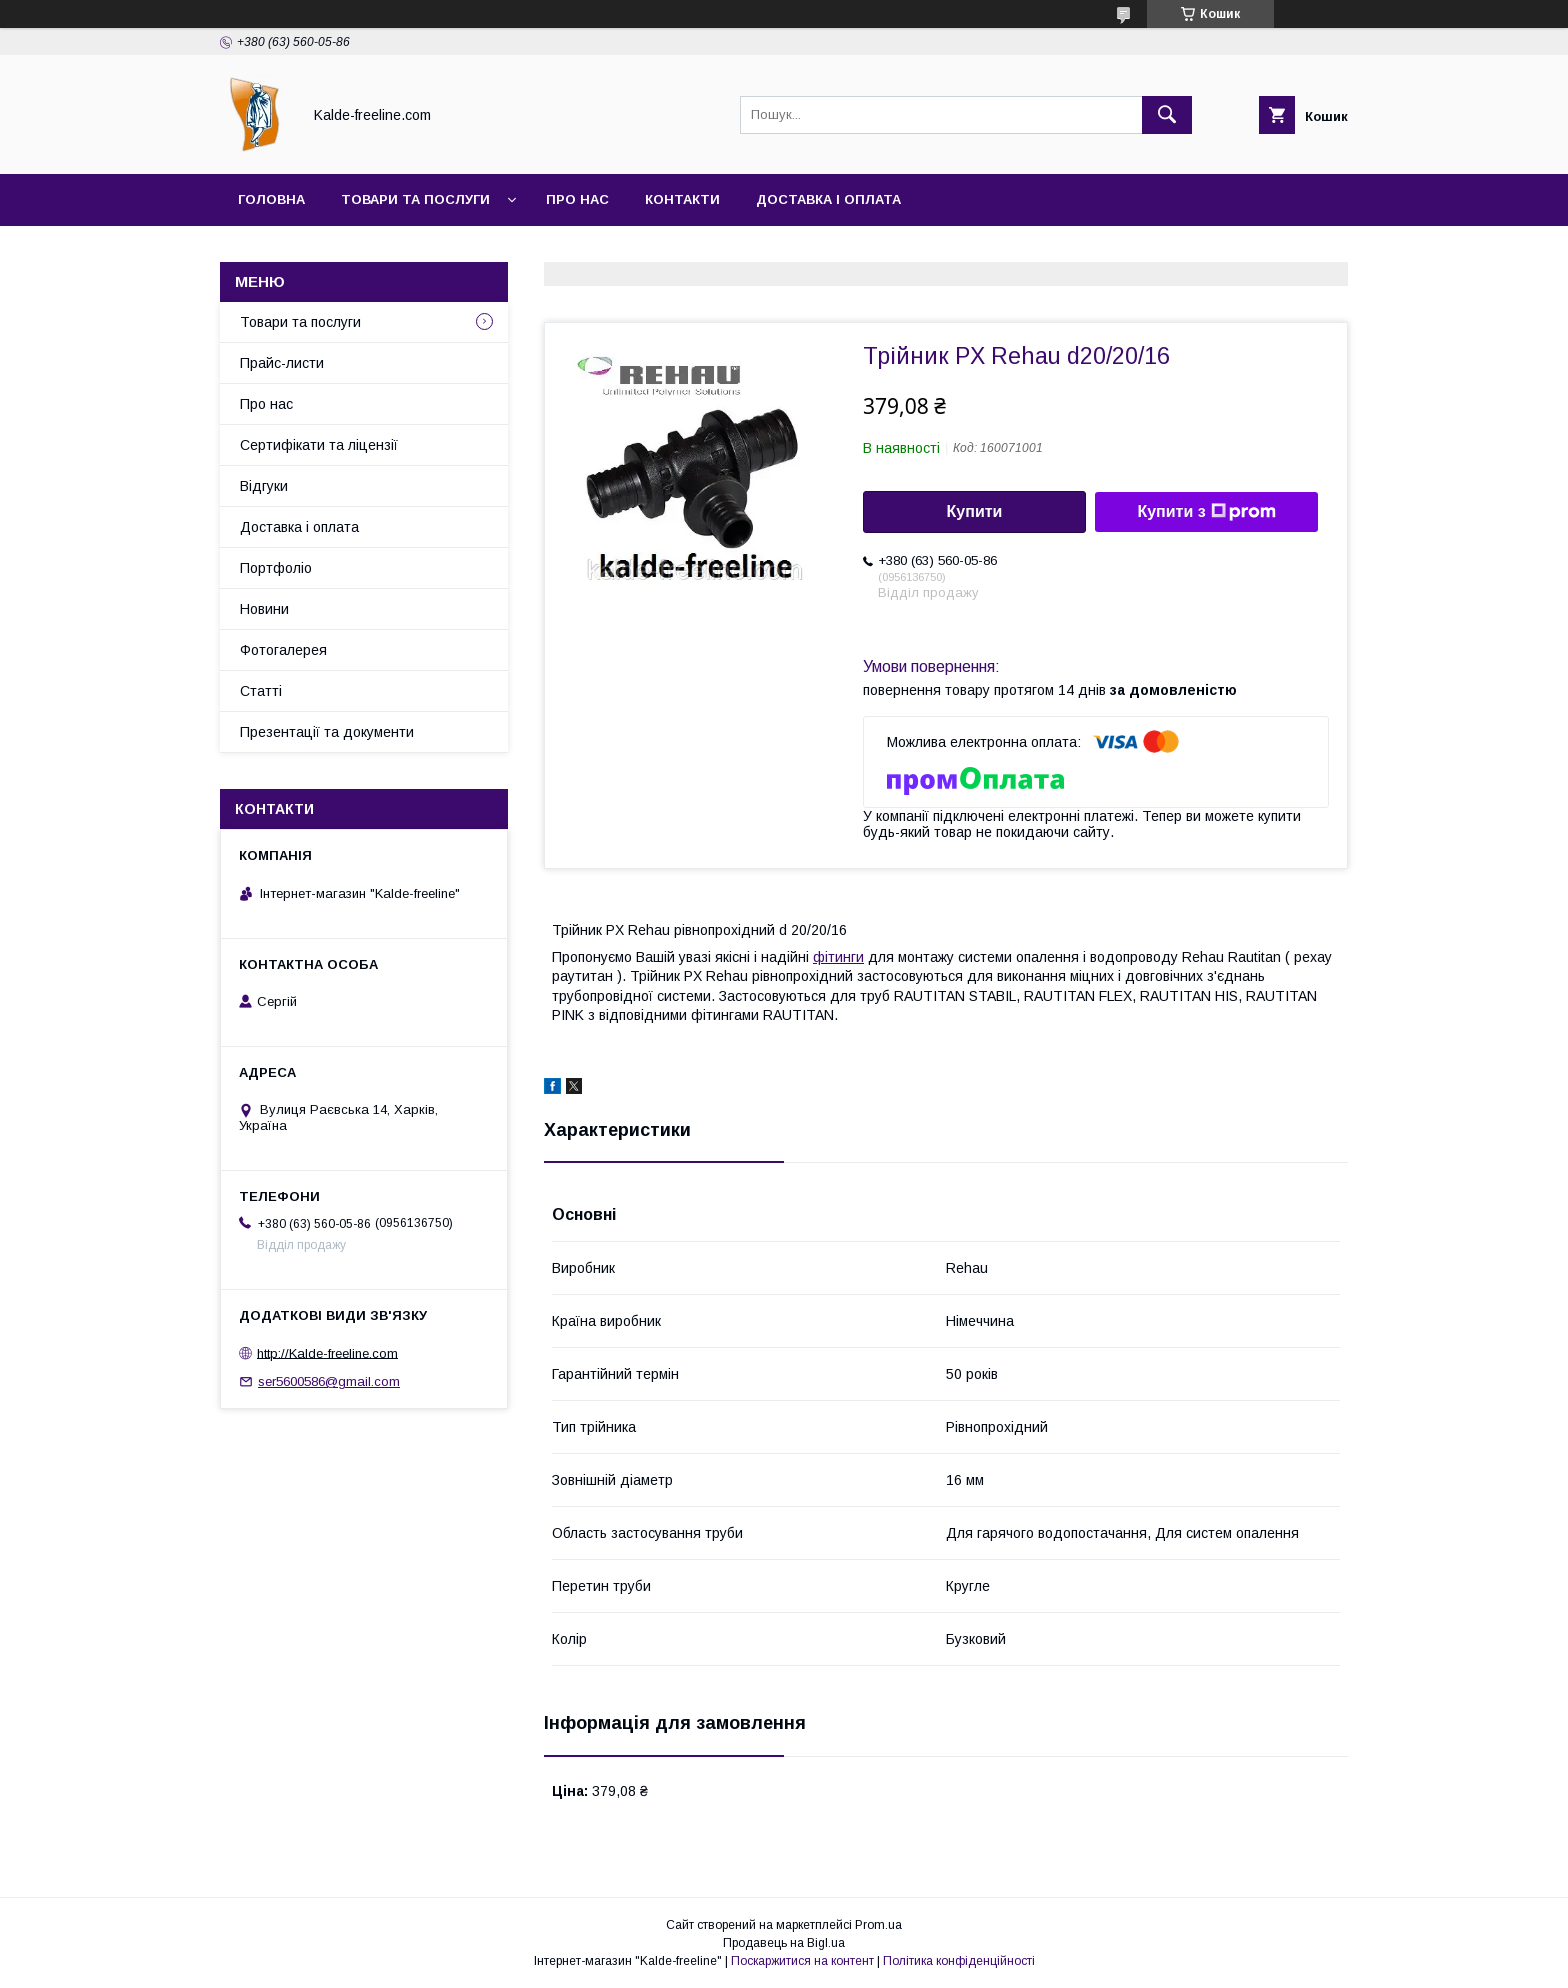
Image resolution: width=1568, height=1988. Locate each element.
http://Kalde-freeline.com (327, 1352)
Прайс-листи (282, 363)
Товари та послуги (415, 199)
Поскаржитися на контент (802, 1961)
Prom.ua (878, 1925)
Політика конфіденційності (959, 1961)
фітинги (838, 957)
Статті (261, 691)
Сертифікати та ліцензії (319, 445)
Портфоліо (276, 568)
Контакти (682, 199)
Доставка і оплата (828, 199)
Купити (975, 511)
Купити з (1206, 512)
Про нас (577, 199)
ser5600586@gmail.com (329, 1381)
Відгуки (264, 486)
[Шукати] (1167, 115)
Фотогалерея (283, 650)
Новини (264, 609)
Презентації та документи (327, 732)
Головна (271, 199)
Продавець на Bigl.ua (784, 1943)
